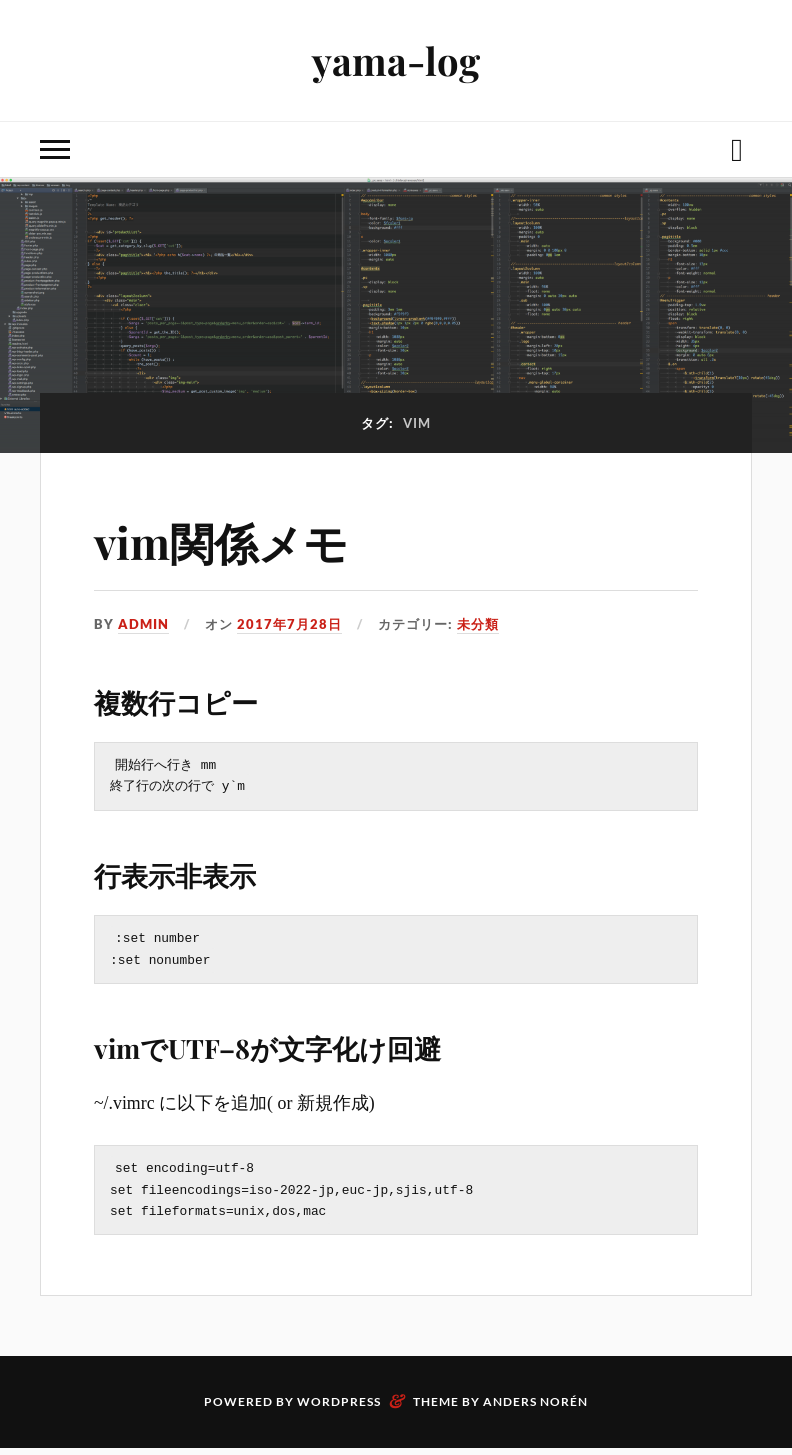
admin (143, 624)
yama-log (396, 60)
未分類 (478, 624)
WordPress (339, 1408)
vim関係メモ (221, 541)
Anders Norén (535, 1408)
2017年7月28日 (289, 624)
